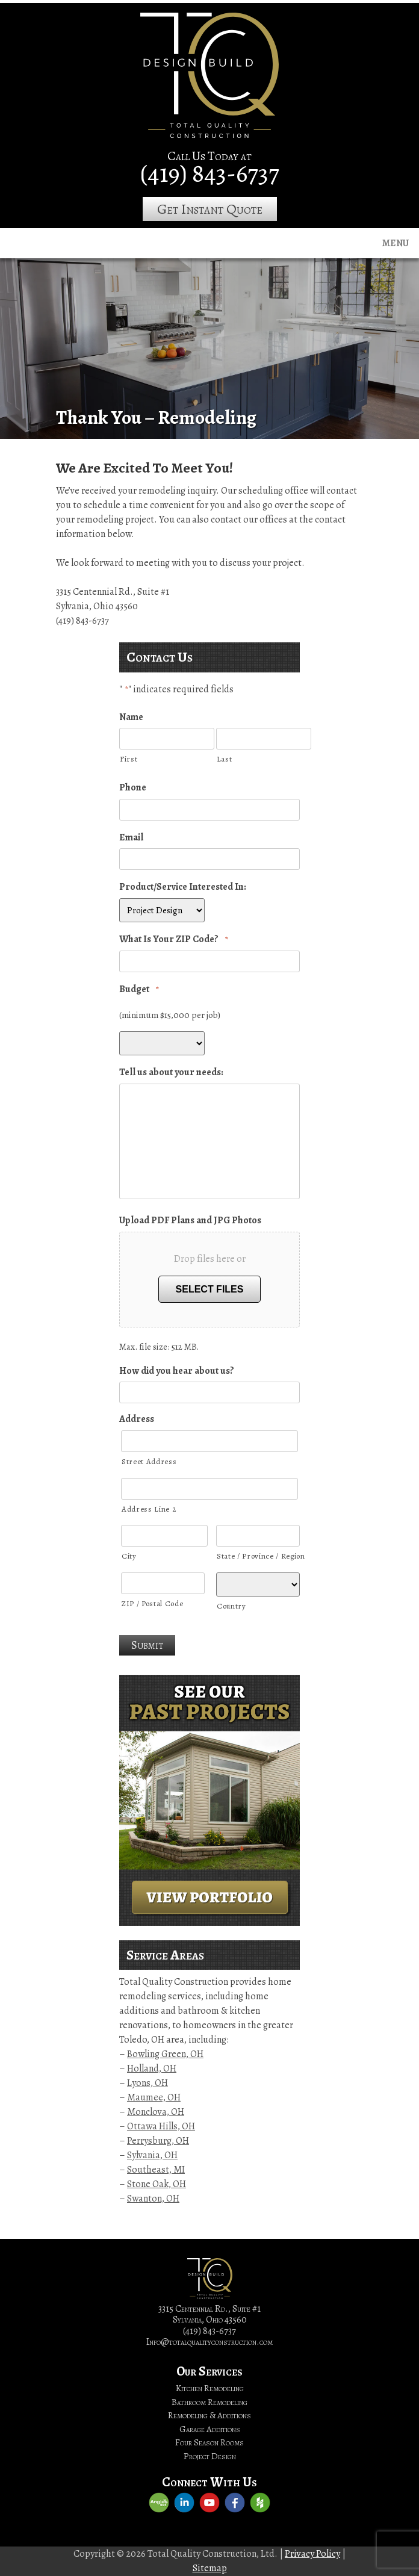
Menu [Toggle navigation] (395, 243)
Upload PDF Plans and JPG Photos (190, 1220)
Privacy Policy (312, 2553)
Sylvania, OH (152, 2155)
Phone (132, 787)
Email (131, 837)
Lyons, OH (147, 2083)
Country (231, 1606)
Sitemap (210, 2568)
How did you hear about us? (176, 1371)
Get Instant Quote (209, 209)
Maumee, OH (154, 2097)
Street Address (149, 1461)
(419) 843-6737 (209, 173)
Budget (139, 989)
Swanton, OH (153, 2198)
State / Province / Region (258, 1556)
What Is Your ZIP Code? (173, 939)
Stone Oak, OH (156, 2184)
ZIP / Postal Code (152, 1603)
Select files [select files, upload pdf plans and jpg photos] (210, 1289)
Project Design (210, 2456)
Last (224, 759)
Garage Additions (209, 2429)
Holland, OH (151, 2068)
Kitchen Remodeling (210, 2388)
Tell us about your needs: (171, 1072)
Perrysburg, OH (158, 2140)
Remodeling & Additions (209, 2415)
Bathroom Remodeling (209, 2402)
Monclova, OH (155, 2111)
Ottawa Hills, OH (161, 2126)
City (129, 1556)
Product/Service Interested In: (182, 887)
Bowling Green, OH (165, 2054)
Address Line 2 (149, 1509)
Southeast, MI (156, 2169)
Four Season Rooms (209, 2442)
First (128, 759)
